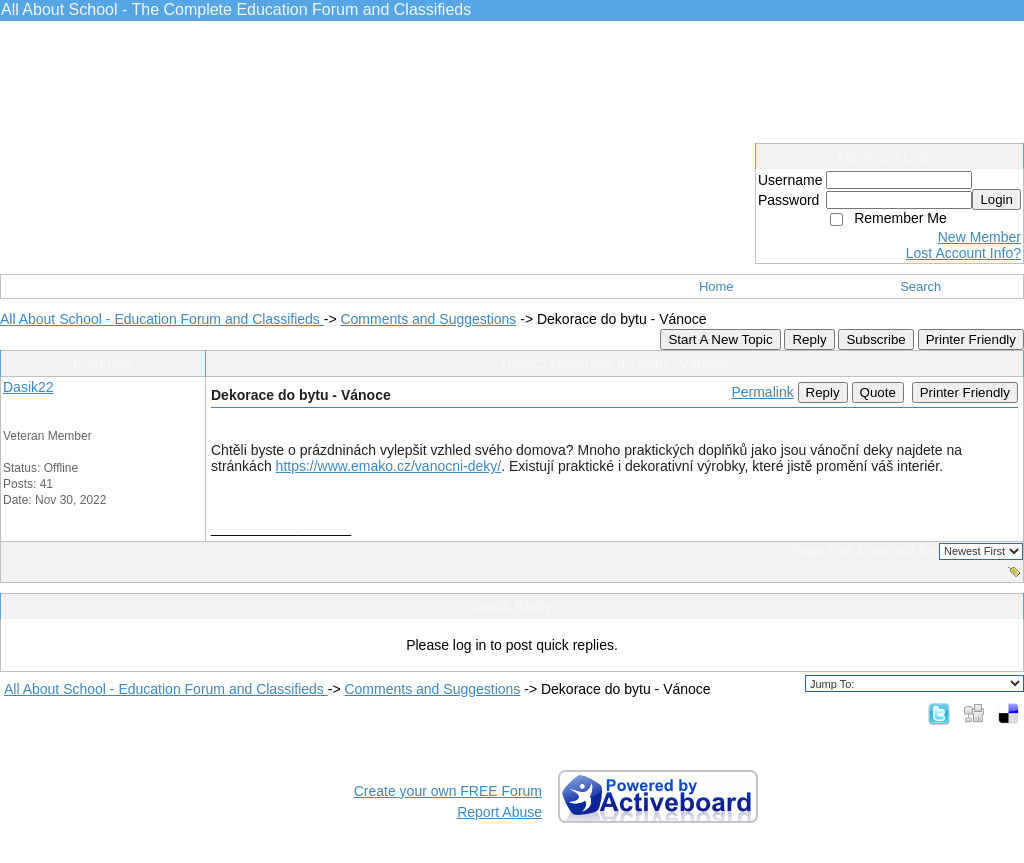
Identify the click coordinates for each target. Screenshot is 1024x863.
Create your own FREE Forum (448, 791)
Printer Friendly (971, 339)
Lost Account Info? (963, 253)
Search (920, 286)
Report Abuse (499, 812)
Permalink (762, 392)
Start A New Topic (720, 339)
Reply (809, 339)
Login (996, 199)
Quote (878, 392)
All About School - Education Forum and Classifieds (162, 319)
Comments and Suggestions (428, 319)
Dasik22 (28, 387)
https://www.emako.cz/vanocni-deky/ (389, 466)
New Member (979, 237)
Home (716, 286)
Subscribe (875, 339)
